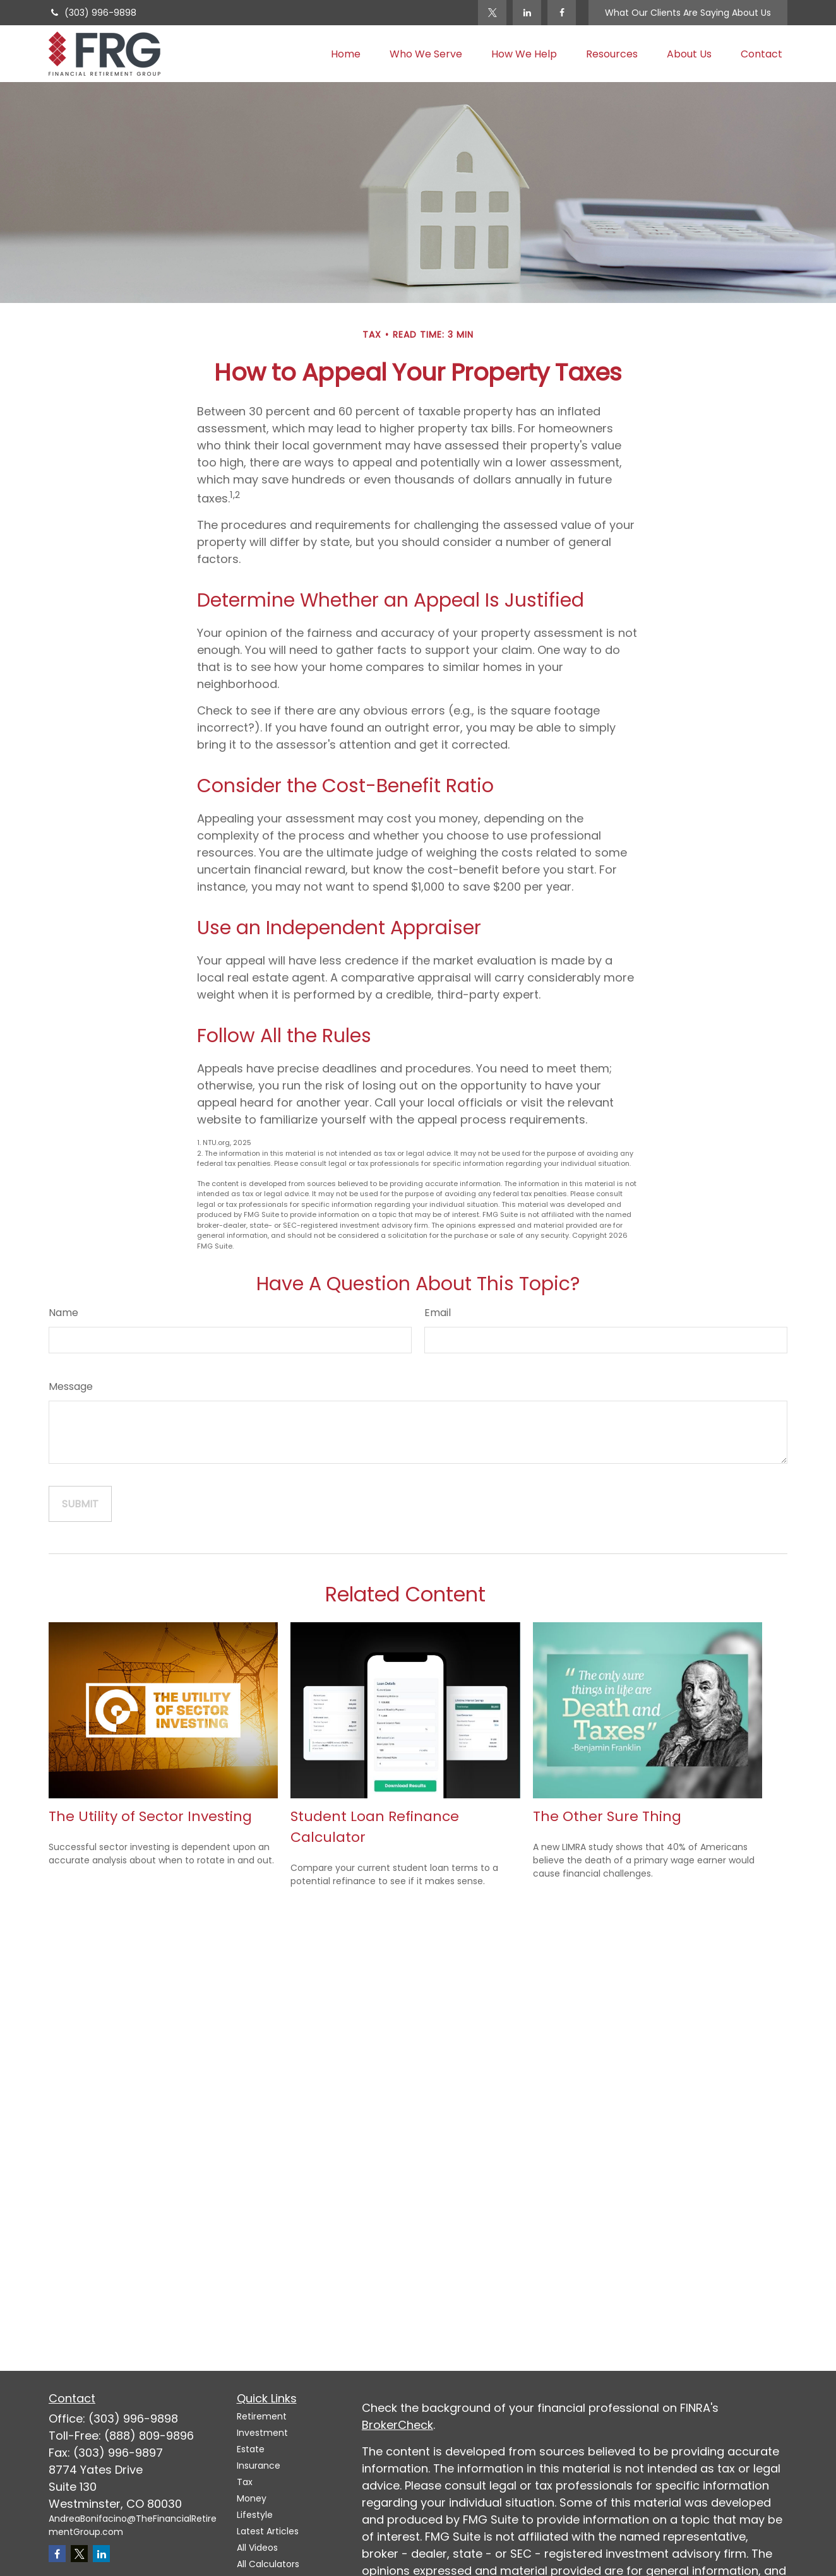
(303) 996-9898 (92, 12)
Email (437, 1312)
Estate (251, 2449)
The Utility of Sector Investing (150, 1816)
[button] (346, 53)
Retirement (262, 2416)
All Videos (257, 2547)
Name (63, 1312)
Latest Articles (268, 2531)
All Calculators (268, 2564)
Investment (262, 2432)
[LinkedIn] (527, 12)
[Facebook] (561, 12)
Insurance (258, 2465)
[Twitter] (492, 12)
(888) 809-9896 (149, 2435)
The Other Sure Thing (607, 1816)
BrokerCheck (397, 2425)
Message (71, 1386)
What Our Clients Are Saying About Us (688, 12)
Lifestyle (255, 2514)
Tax (245, 2482)
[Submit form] (80, 1504)
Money (251, 2498)
